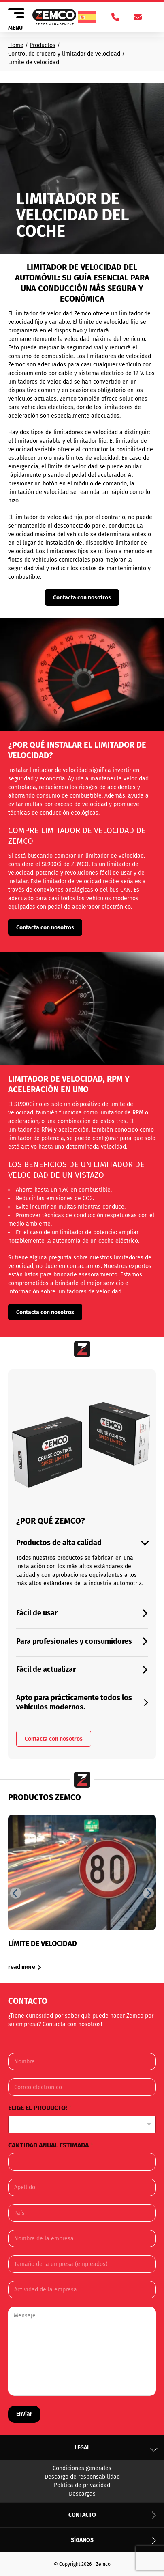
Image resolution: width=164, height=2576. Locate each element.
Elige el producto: (40, 2108)
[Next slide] (148, 1893)
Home (15, 45)
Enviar (24, 2413)
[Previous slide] (15, 1893)
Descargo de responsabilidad (82, 2476)
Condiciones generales (82, 2468)
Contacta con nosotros (82, 597)
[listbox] (82, 2124)
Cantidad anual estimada (50, 2145)
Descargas (82, 2493)
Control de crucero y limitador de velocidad (64, 53)
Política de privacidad (82, 2485)
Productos (42, 45)
